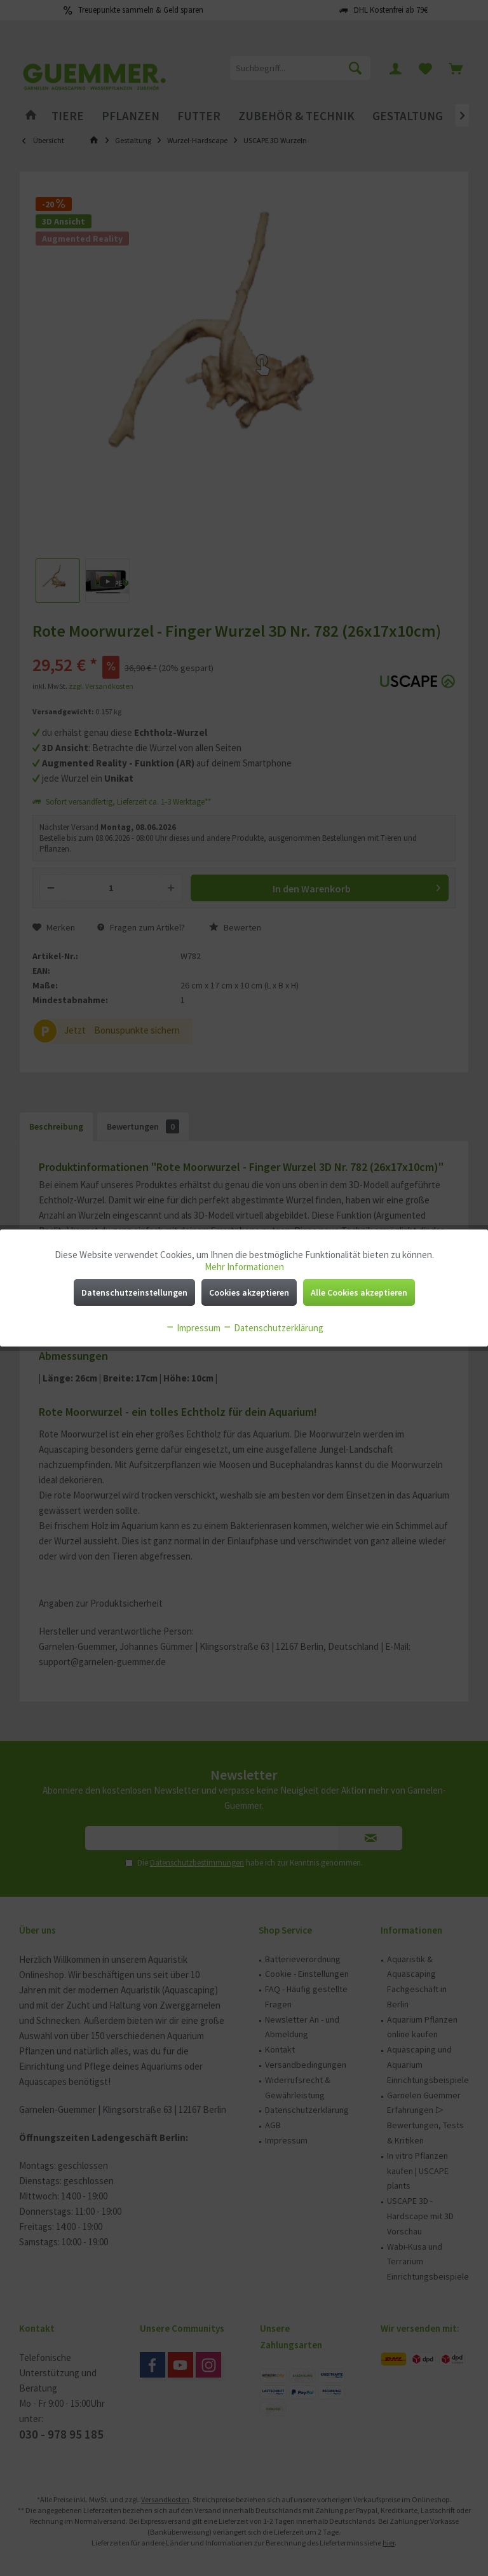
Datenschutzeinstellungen (134, 1292)
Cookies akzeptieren (249, 1292)
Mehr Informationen (244, 1267)
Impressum (192, 1328)
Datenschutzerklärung (272, 1328)
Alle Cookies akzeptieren (359, 1292)
